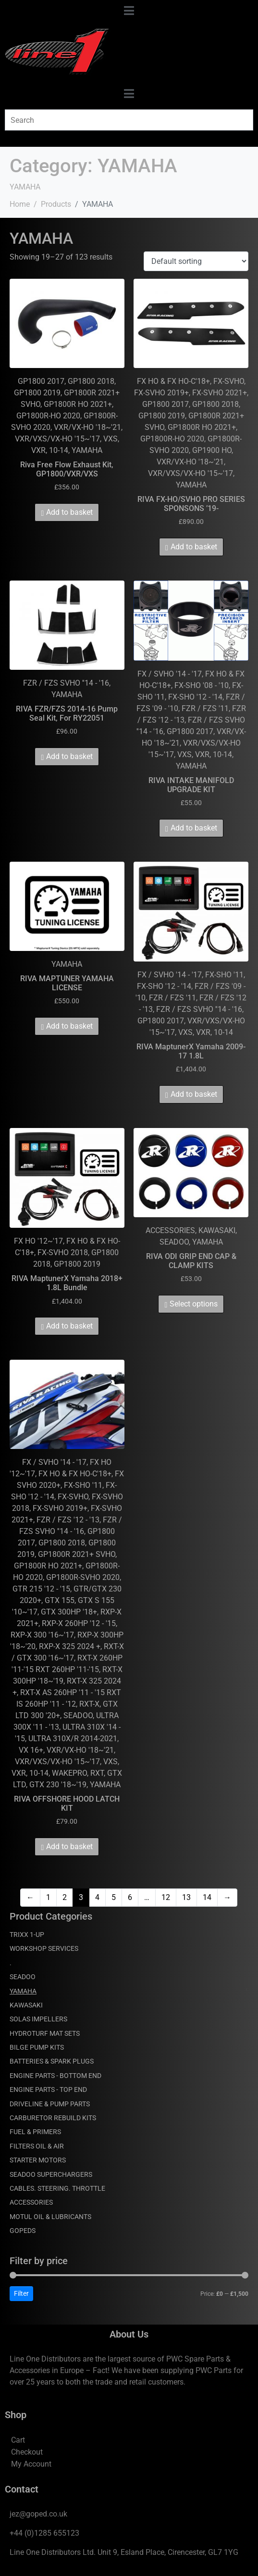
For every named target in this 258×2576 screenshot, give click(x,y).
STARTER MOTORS (38, 2160)
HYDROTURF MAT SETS (45, 2033)
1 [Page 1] (48, 1897)
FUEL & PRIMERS (35, 2132)
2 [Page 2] (64, 1897)
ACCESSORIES (31, 2202)
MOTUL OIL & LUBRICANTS (50, 2216)
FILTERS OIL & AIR (37, 2146)
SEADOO (23, 1977)
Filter (21, 2293)
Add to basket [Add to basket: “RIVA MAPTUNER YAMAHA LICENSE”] (69, 1026)
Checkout (27, 2452)
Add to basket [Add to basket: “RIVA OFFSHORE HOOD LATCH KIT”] (69, 1846)
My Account (31, 2464)
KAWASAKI (26, 2005)
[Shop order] (196, 261)
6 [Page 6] (130, 1897)
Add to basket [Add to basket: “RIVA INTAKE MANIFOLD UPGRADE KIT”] (194, 827)
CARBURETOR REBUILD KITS (53, 2118)
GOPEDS (23, 2230)
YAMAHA (23, 1991)
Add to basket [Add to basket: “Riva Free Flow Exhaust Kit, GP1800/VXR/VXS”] (69, 512)
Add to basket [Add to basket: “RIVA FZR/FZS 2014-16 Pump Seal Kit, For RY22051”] (69, 756)
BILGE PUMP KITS (37, 2047)
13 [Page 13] (186, 1897)
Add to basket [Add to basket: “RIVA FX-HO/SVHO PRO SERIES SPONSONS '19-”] (194, 546)
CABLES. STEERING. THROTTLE (57, 2188)
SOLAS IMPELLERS (38, 2019)
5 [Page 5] (113, 1897)
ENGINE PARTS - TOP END (48, 2089)
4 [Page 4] (97, 1897)
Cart (18, 2440)
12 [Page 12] (165, 1897)
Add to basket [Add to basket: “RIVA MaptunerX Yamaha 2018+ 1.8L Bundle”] (69, 1325)
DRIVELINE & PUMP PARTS (50, 2104)
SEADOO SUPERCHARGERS (51, 2174)
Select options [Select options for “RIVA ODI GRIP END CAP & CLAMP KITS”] (194, 1303)
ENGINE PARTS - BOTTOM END (55, 2075)
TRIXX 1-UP (27, 1934)
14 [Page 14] (207, 1897)
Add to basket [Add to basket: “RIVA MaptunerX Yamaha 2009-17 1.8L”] (194, 1094)
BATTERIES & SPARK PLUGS (52, 2061)
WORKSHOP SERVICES (44, 1948)
